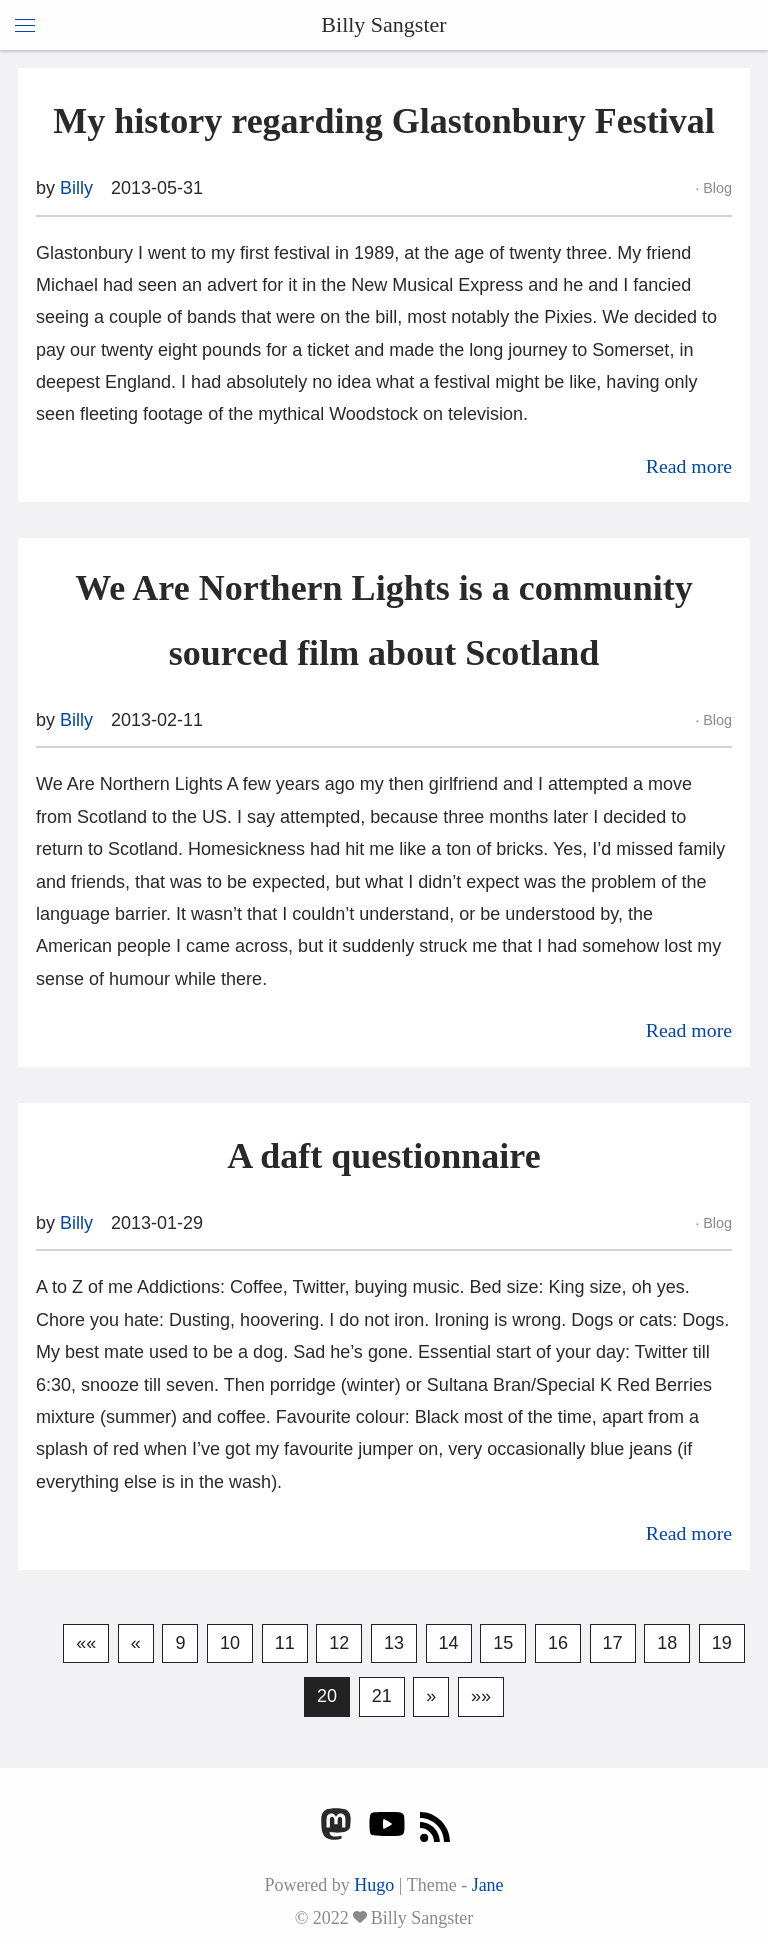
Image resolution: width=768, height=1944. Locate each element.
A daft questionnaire (383, 1156)
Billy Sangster (383, 24)
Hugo (374, 1885)
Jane (488, 1885)
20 (327, 1696)
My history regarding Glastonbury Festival (383, 121)
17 (613, 1643)
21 (382, 1696)
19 (722, 1643)
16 (558, 1643)
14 (449, 1643)
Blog (715, 188)
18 (667, 1643)
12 (339, 1643)
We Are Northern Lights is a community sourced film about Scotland (383, 620)
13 (394, 1643)
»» (481, 1696)
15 (503, 1643)
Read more (689, 466)
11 (285, 1643)
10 (230, 1643)
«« (86, 1643)
